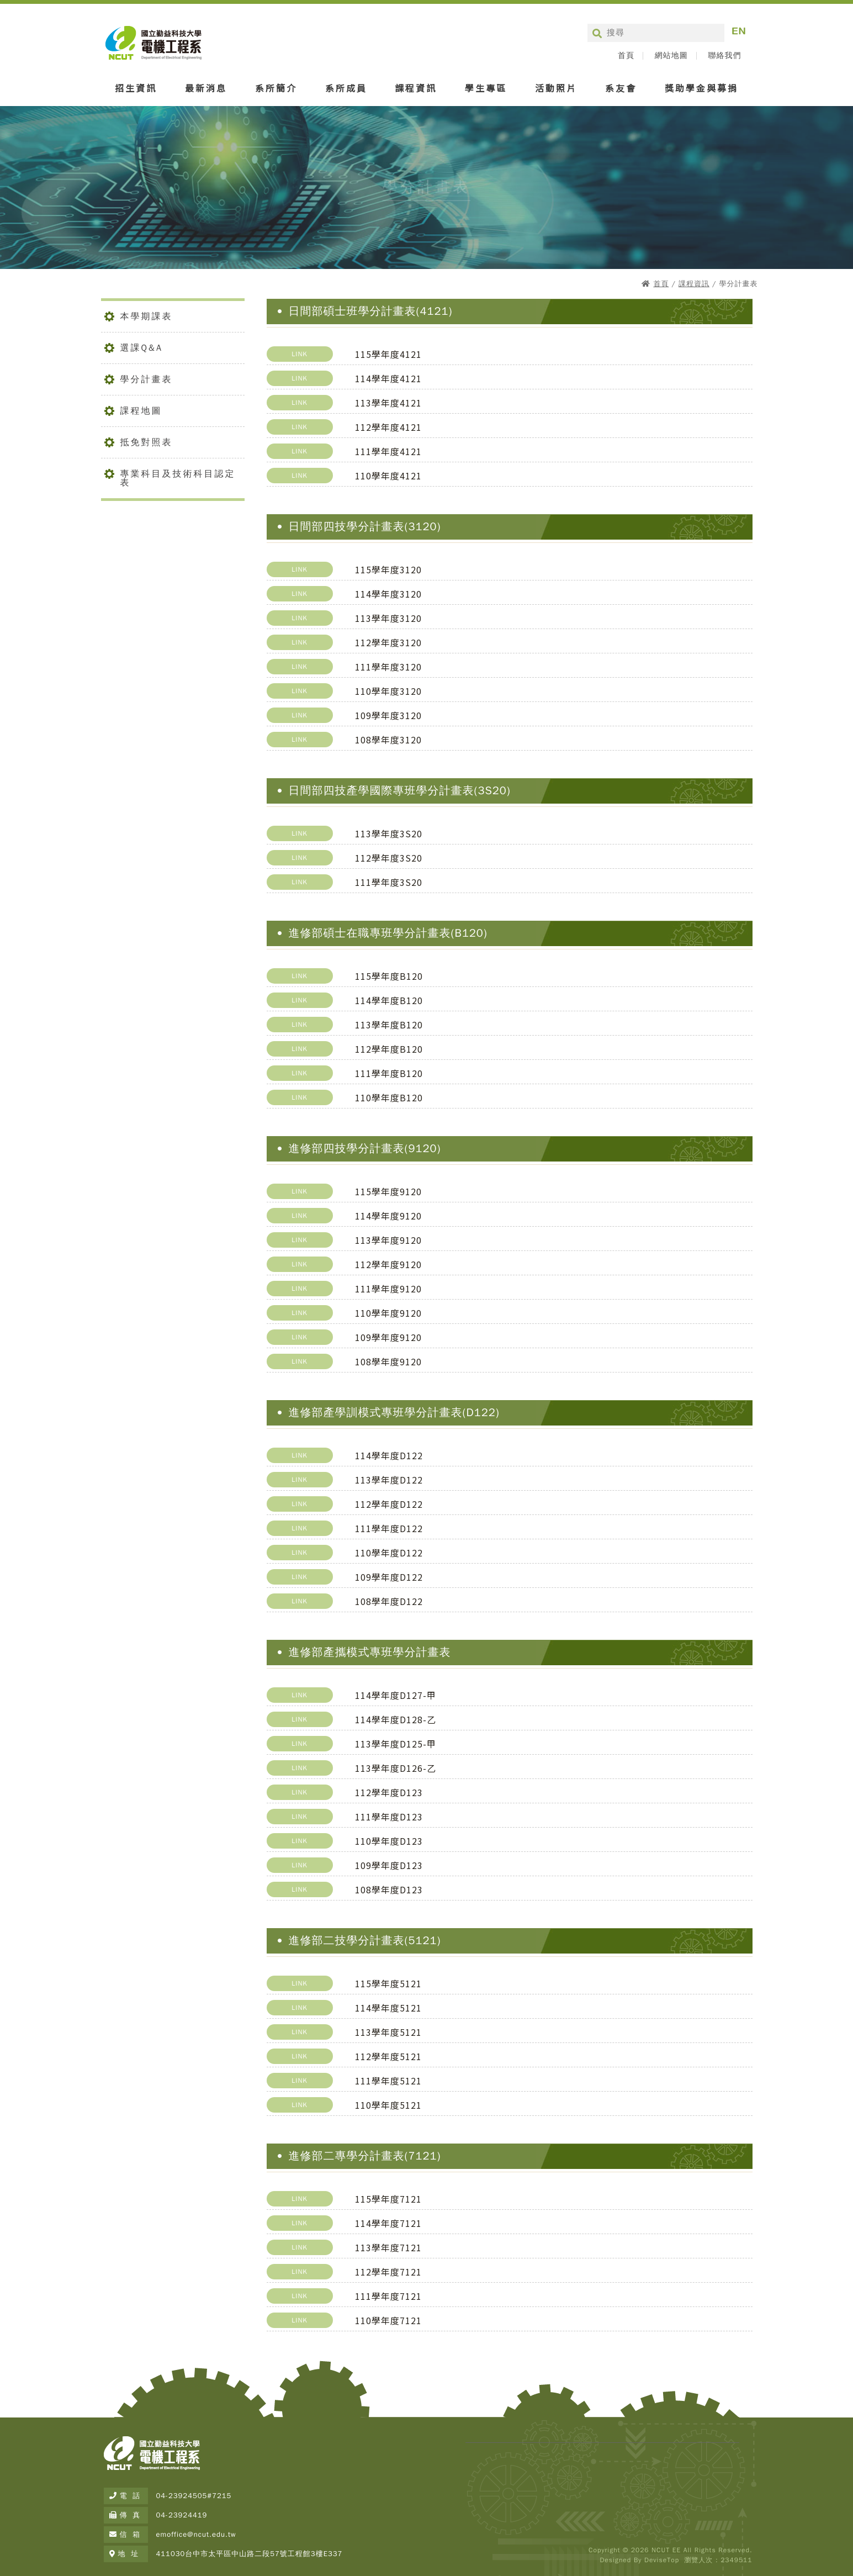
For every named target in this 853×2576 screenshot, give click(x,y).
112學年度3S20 (388, 858)
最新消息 (206, 87)
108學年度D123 (389, 1889)
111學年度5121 (388, 2080)
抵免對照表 (146, 442)
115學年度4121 (388, 354)
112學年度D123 (389, 1792)
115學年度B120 (389, 976)
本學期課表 (146, 316)
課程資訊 (416, 87)
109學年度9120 (388, 1337)
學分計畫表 (146, 379)
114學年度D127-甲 (395, 1695)
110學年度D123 (389, 1841)
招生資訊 (136, 87)
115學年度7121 (388, 2199)
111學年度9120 (388, 1288)
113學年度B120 (389, 1024)
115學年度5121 (388, 1983)
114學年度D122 (389, 1455)
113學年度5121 (388, 2032)
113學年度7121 (388, 2247)
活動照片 (556, 87)
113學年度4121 (388, 403)
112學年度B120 (389, 1049)
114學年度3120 (388, 594)
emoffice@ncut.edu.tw (196, 2534)
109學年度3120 (388, 715)
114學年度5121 (388, 2008)
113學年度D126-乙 (395, 1768)
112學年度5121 (388, 2056)
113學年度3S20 (388, 833)
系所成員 (346, 87)
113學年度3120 (388, 618)
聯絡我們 (724, 56)
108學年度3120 (388, 739)
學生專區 (486, 87)
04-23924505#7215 (194, 2495)
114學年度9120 (388, 1216)
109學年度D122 (389, 1577)
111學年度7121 (388, 2296)
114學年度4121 (388, 378)
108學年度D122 (389, 1601)
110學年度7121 (388, 2320)
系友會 (621, 87)
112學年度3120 (388, 642)
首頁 (626, 56)
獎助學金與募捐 (701, 87)
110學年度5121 (388, 2105)
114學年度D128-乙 (395, 1719)
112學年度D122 (389, 1504)
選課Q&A (141, 347)
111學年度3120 (388, 667)
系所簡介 (276, 87)
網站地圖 (671, 56)
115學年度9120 (388, 1191)
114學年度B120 (389, 1000)
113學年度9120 (388, 1240)
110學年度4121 (388, 475)
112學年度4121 (388, 427)
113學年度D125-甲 (395, 1744)
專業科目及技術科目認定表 (178, 478)
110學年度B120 (389, 1097)
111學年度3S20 (388, 882)
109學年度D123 (389, 1865)
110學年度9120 (388, 1313)
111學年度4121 (388, 451)
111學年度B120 (389, 1073)
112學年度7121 (388, 2272)
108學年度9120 (388, 1361)
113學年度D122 (389, 1480)
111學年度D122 (389, 1528)
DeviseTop (661, 2560)
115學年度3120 (388, 569)
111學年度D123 (389, 1816)
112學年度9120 (388, 1264)
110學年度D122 (389, 1552)
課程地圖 (141, 410)
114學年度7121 (388, 2223)
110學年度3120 (388, 691)
